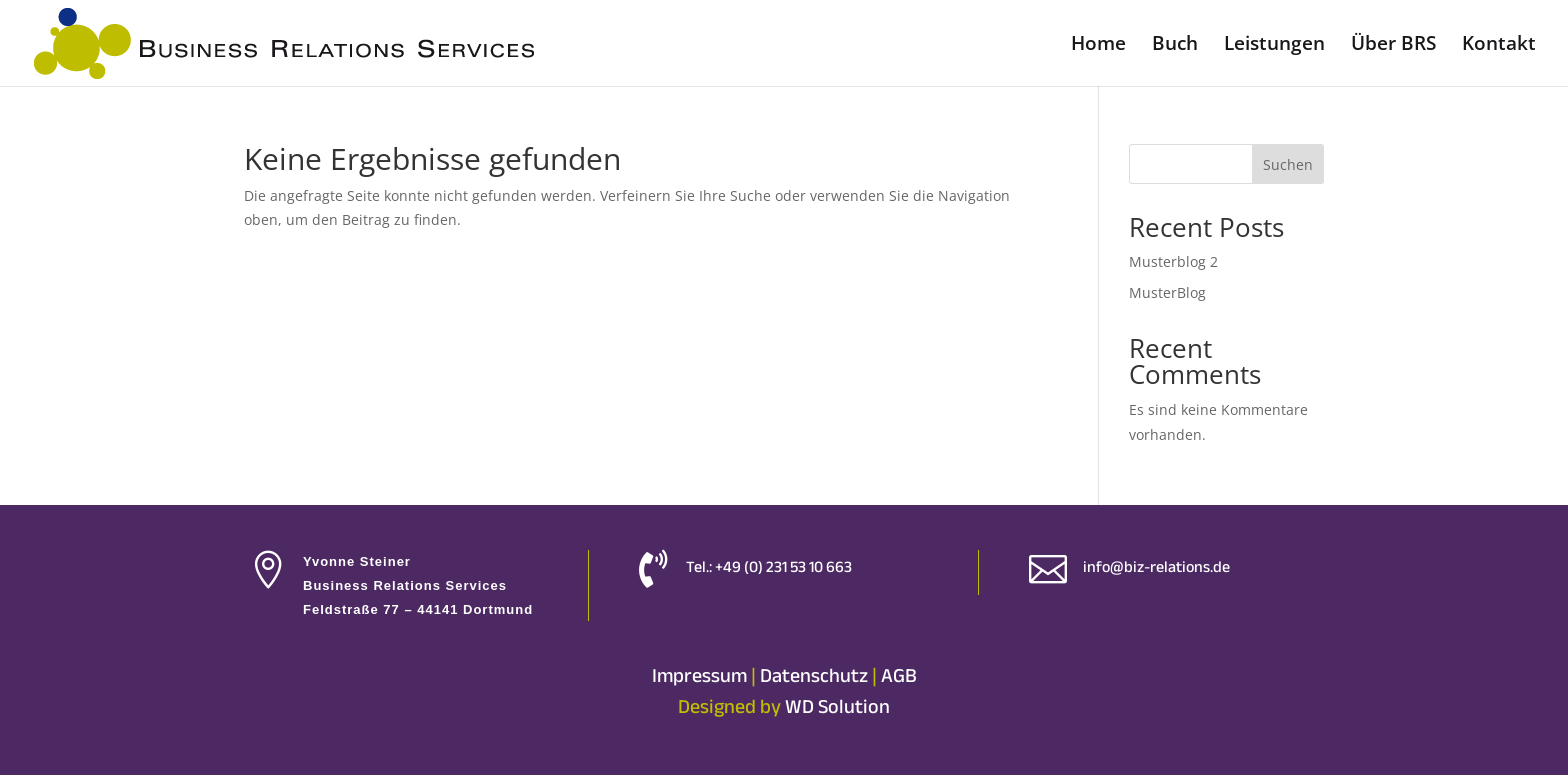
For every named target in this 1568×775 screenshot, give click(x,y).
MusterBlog (1167, 292)
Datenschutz (814, 675)
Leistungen (1274, 46)
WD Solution (837, 706)
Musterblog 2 (1173, 261)
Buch (1175, 46)
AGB (899, 675)
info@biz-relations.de (1156, 567)
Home (1098, 46)
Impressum (699, 675)
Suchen (1288, 164)
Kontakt (1499, 46)
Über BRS (1393, 46)
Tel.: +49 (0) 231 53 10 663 (769, 567)
